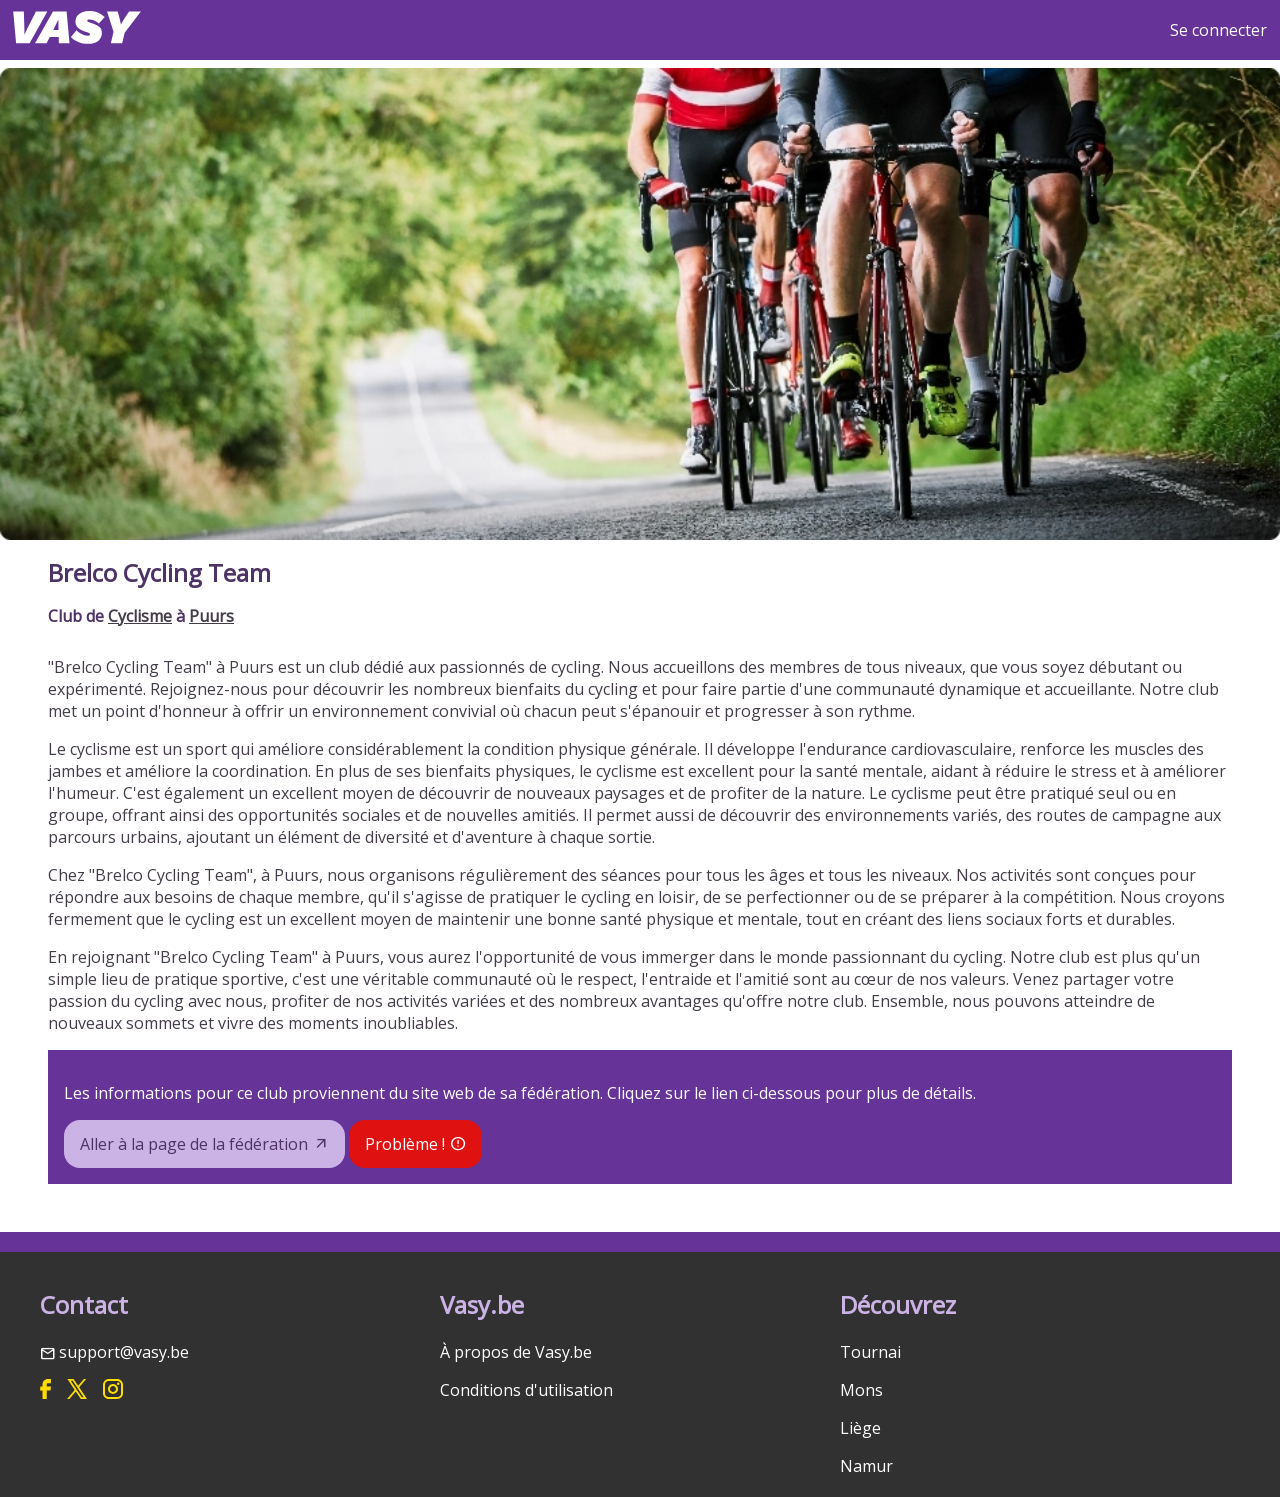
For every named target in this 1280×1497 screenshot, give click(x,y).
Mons (861, 1390)
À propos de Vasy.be (516, 1352)
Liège (860, 1428)
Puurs (211, 616)
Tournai (870, 1352)
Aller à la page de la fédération (194, 1144)
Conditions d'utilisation (526, 1390)
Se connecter (1218, 30)
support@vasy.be (124, 1352)
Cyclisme (140, 616)
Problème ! (405, 1144)
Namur (866, 1466)
